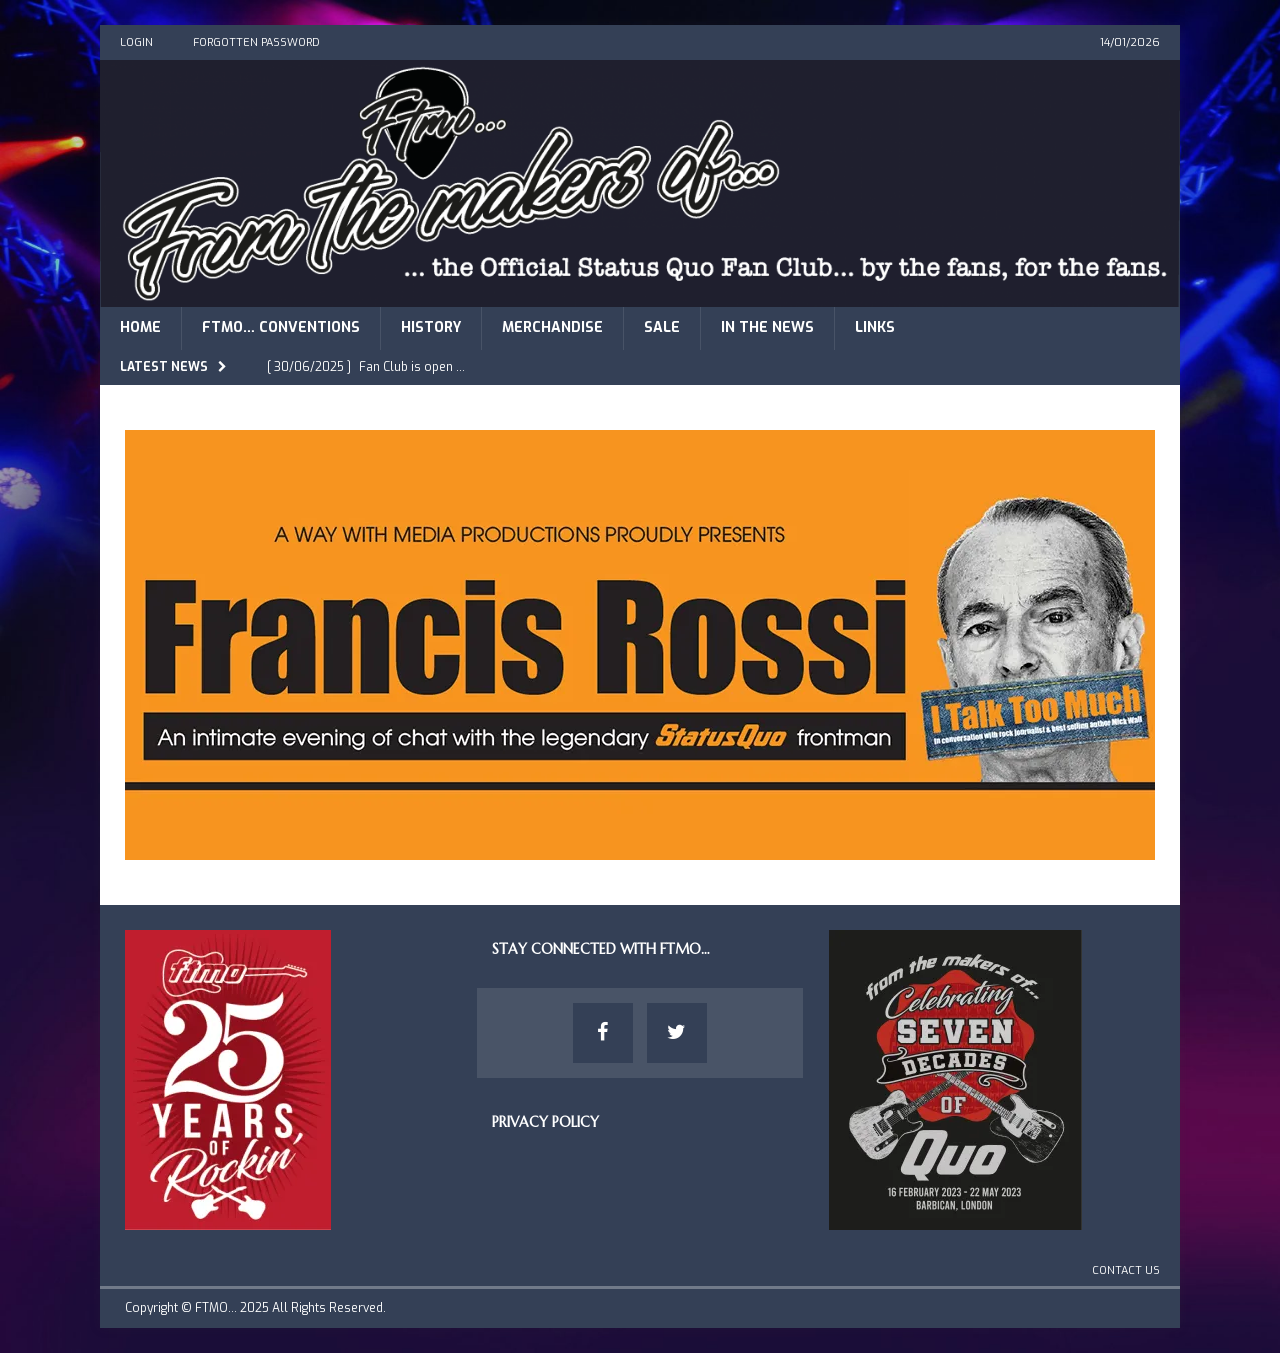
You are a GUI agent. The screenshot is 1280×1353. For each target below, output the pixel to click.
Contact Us (1126, 1270)
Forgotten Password (256, 42)
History (431, 327)
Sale (662, 327)
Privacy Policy (545, 1122)
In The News (767, 327)
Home (140, 327)
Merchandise (552, 327)
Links (875, 327)
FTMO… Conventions (281, 327)
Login (136, 42)
